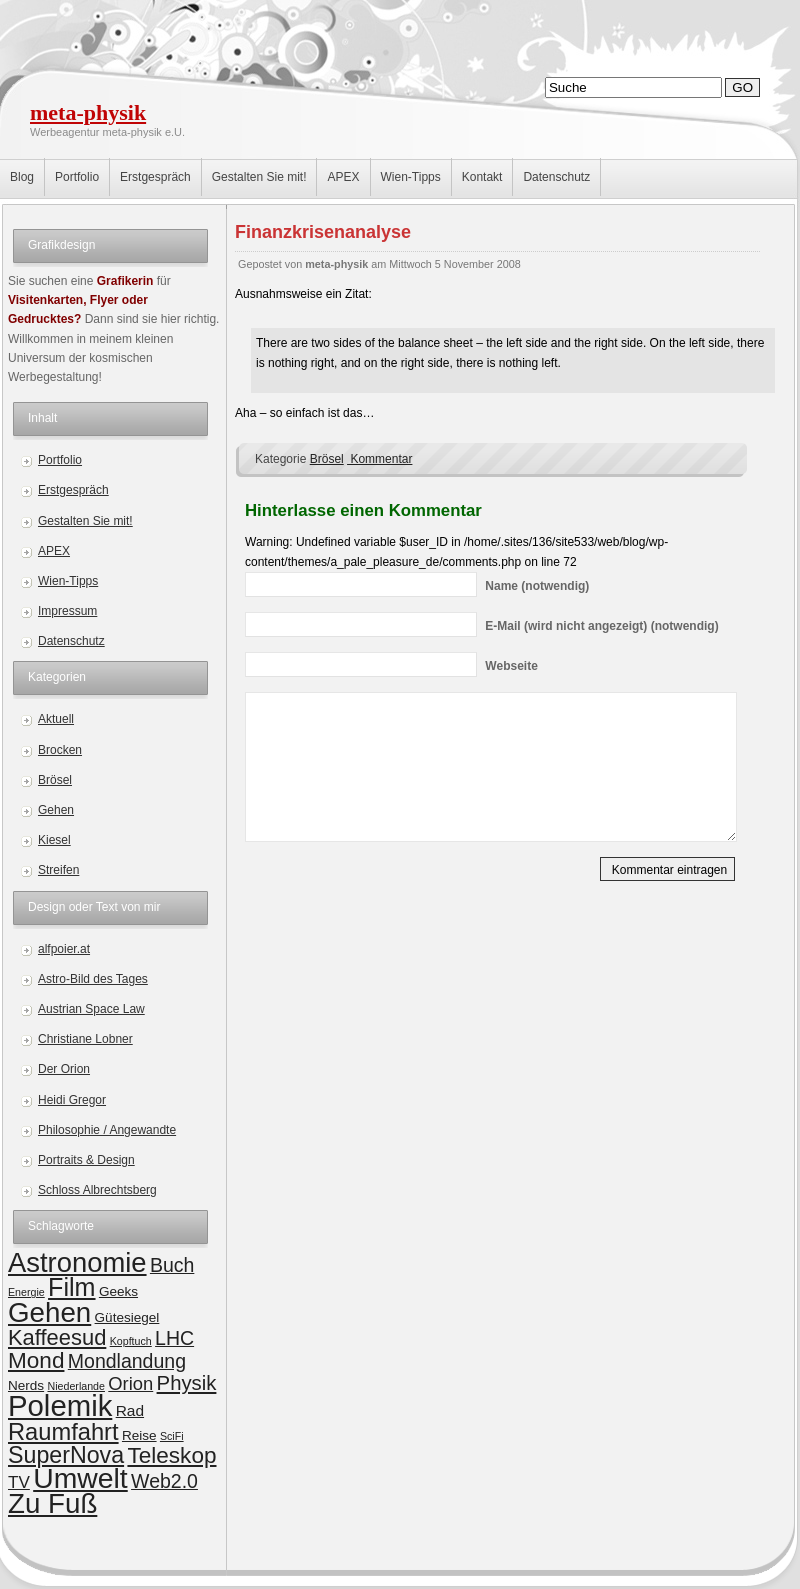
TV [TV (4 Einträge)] (19, 1482)
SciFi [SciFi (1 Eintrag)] (172, 1436)
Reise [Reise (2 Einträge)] (139, 1435)
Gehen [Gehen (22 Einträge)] (49, 1312)
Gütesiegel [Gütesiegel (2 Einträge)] (127, 1317)
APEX (343, 177)
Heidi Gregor (72, 1100)
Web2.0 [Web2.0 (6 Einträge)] (164, 1481)
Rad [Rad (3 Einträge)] (130, 1410)
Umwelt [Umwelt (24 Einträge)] (80, 1478)
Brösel (55, 780)
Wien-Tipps (411, 177)
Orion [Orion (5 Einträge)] (130, 1383)
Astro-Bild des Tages (93, 979)
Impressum (67, 611)
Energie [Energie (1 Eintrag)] (26, 1292)
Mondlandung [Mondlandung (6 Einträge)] (127, 1361)
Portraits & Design (86, 1160)
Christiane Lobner (85, 1039)
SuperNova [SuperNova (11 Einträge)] (66, 1455)
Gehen (56, 810)
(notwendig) (537, 586)
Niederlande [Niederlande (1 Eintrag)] (75, 1386)
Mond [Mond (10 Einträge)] (36, 1360)
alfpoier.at (64, 949)
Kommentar (379, 459)
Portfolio (77, 177)
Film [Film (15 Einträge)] (71, 1287)
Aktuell (56, 719)
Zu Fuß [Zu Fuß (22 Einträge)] (52, 1503)
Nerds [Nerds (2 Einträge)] (26, 1385)
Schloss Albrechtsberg (97, 1190)
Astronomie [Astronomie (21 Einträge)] (77, 1262)
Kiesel (54, 840)
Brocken (60, 750)
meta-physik (88, 112)
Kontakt (482, 177)
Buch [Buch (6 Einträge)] (172, 1265)
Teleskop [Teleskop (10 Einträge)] (171, 1455)
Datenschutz (556, 177)
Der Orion (64, 1069)
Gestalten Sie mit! (259, 177)
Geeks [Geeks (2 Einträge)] (118, 1291)
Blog (22, 177)
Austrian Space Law (91, 1009)
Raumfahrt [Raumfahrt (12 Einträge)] (63, 1432)
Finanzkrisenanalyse (323, 232)
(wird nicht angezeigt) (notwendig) (601, 626)
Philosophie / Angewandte (107, 1130)
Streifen (58, 870)
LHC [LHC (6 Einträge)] (174, 1338)
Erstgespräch (155, 177)
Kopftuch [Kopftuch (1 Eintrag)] (131, 1341)
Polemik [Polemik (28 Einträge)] (60, 1405)
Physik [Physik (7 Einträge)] (187, 1383)
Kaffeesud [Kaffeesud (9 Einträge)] (57, 1337)
